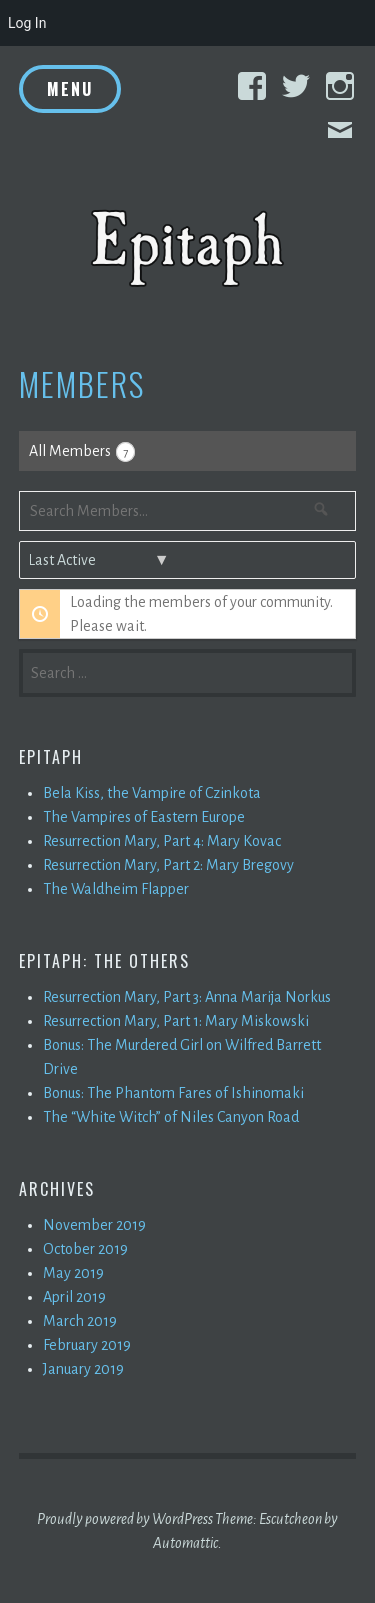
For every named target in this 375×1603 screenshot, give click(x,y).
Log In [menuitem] (27, 23)
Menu (70, 89)
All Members (82, 452)
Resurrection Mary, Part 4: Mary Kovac (162, 841)
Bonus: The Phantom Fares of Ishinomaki (173, 1093)
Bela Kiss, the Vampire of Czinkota (152, 793)
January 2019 (83, 1369)
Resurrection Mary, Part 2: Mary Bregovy (168, 865)
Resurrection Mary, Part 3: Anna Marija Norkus (187, 997)
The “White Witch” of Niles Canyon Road (171, 1117)
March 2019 (80, 1321)
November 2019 (94, 1225)
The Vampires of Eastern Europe (144, 817)
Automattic (185, 1543)
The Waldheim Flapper (116, 889)
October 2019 (85, 1249)
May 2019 (73, 1273)
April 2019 (74, 1297)
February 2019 (87, 1345)
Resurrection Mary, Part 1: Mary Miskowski (176, 1021)
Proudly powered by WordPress (125, 1519)
